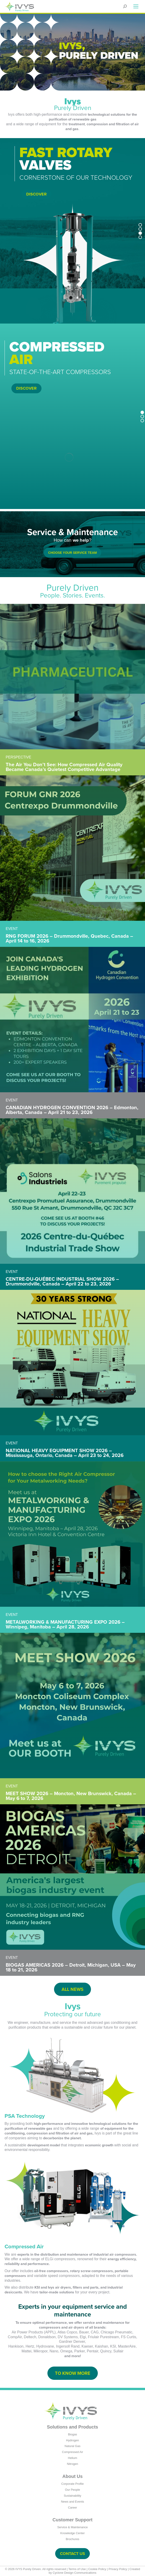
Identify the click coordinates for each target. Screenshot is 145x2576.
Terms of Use (77, 2569)
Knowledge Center (72, 2533)
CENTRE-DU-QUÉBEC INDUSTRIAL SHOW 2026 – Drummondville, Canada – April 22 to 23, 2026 (62, 1281)
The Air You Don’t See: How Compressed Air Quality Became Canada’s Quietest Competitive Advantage (64, 767)
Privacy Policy (118, 2569)
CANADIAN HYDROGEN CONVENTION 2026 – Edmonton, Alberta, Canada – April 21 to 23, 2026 (72, 1110)
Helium (72, 2458)
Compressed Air (72, 2452)
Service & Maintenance (72, 2527)
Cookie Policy (97, 2569)
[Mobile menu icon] (135, 6)
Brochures (72, 2539)
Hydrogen (72, 2440)
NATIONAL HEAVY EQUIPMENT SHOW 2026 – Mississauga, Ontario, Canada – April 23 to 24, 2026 (65, 1453)
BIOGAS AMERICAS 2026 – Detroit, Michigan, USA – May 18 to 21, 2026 (71, 1967)
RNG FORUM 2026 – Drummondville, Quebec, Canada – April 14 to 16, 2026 (69, 938)
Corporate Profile (72, 2483)
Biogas (72, 2434)
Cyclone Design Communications (74, 2572)
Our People (72, 2489)
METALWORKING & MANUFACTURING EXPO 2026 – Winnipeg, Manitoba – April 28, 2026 (65, 1624)
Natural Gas (72, 2446)
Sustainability (72, 2495)
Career (72, 2507)
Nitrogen (72, 2464)
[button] (140, 224)
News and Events (72, 2501)
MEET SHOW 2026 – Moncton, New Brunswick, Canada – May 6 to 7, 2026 (71, 1796)
